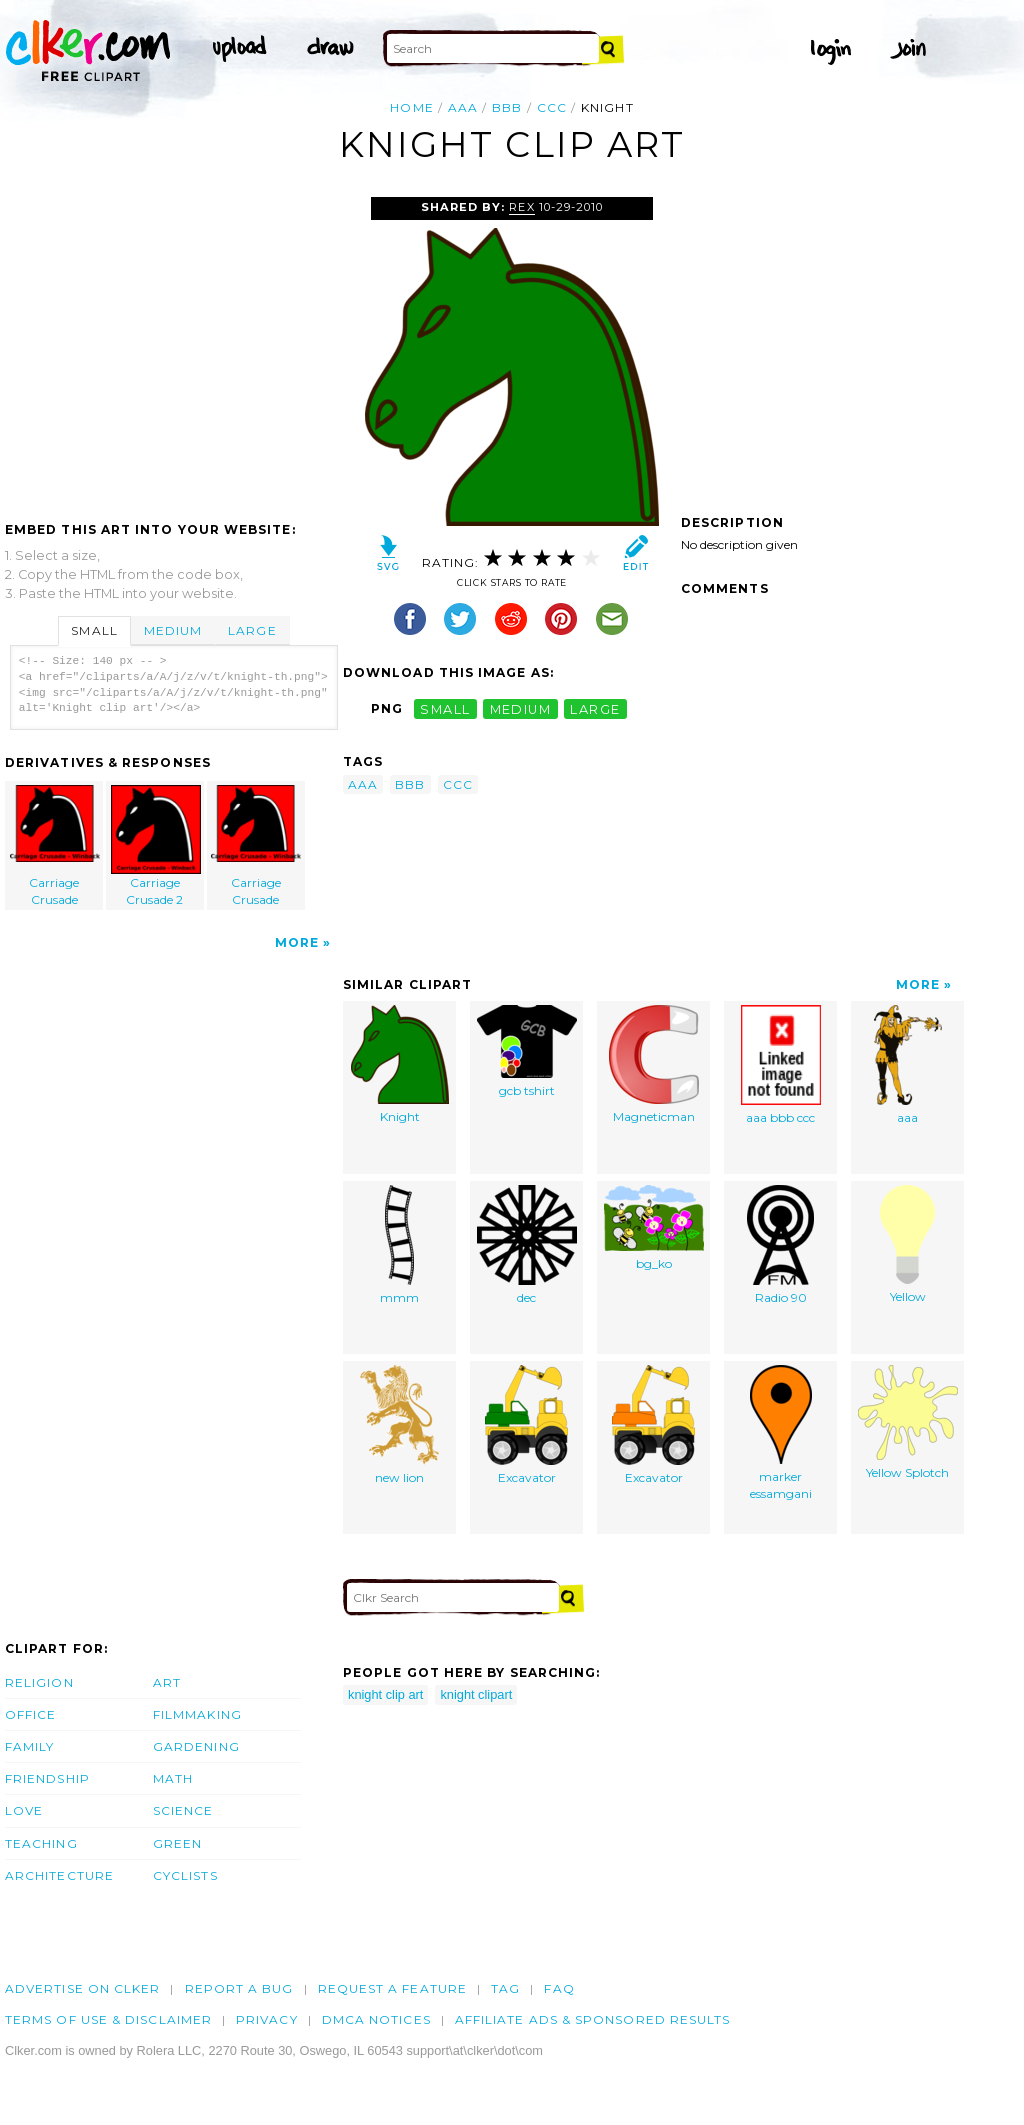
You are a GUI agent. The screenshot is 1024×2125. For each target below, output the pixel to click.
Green (177, 1843)
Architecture (59, 1875)
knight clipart (476, 1694)
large (595, 708)
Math (173, 1778)
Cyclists (185, 1875)
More (297, 942)
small (445, 708)
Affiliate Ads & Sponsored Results (593, 2019)
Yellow (907, 1244)
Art (167, 1682)
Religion (39, 1682)
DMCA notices (376, 2019)
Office (30, 1714)
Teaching (41, 1843)
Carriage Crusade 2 (156, 846)
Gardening (196, 1746)
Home (411, 107)
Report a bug (239, 1988)
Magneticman (654, 1064)
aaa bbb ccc (781, 1065)
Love (24, 1810)
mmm (399, 1245)
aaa (463, 107)
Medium (173, 630)
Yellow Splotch (908, 1422)
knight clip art (385, 1694)
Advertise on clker (82, 1988)
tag (505, 1988)
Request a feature (392, 1988)
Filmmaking (197, 1714)
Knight (400, 1064)
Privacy (267, 2019)
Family (29, 1746)
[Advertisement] (173, 347)
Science (183, 1810)
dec (527, 1245)
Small (94, 630)
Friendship (47, 1778)
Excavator (526, 1425)
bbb (507, 107)
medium (521, 708)
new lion (399, 1425)
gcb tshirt (527, 1051)
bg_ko (654, 1228)
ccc (552, 107)
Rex (521, 207)
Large (252, 630)
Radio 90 (780, 1245)
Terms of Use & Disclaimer (108, 2019)
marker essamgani (781, 1433)
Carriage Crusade (55, 846)
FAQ (559, 1988)
